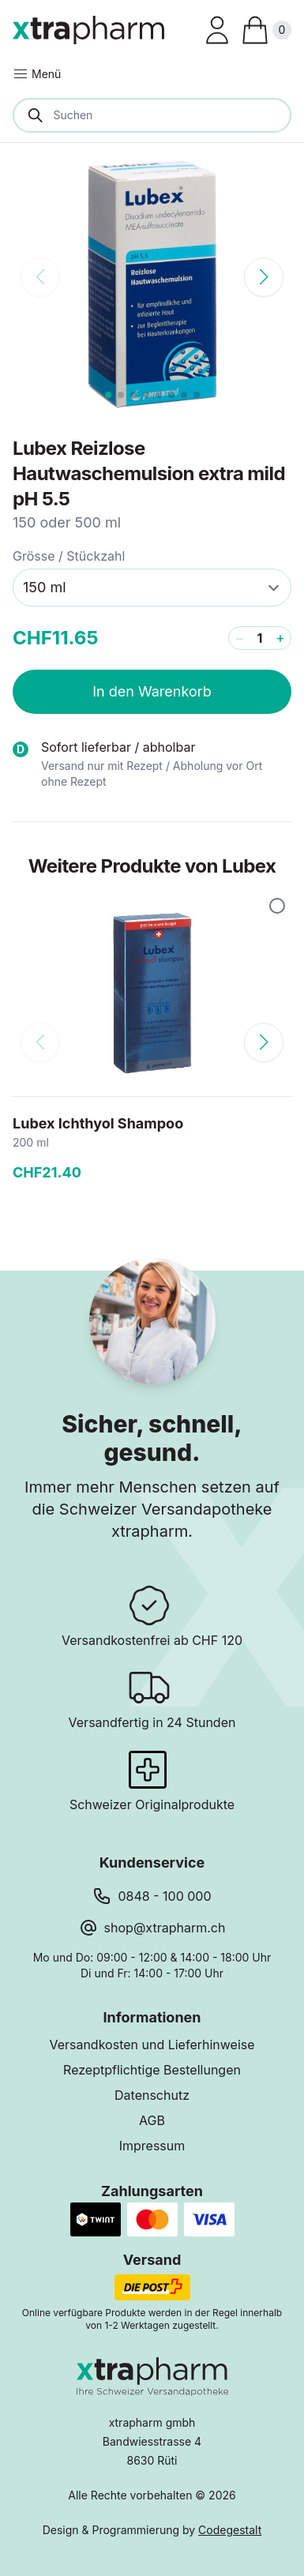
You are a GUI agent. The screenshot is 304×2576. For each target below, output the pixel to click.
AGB (152, 2120)
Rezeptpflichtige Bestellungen (152, 2070)
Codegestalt (229, 2530)
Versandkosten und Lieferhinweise (151, 2044)
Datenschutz (152, 2095)
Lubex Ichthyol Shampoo (98, 1123)
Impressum (152, 2146)
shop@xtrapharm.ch (165, 1928)
